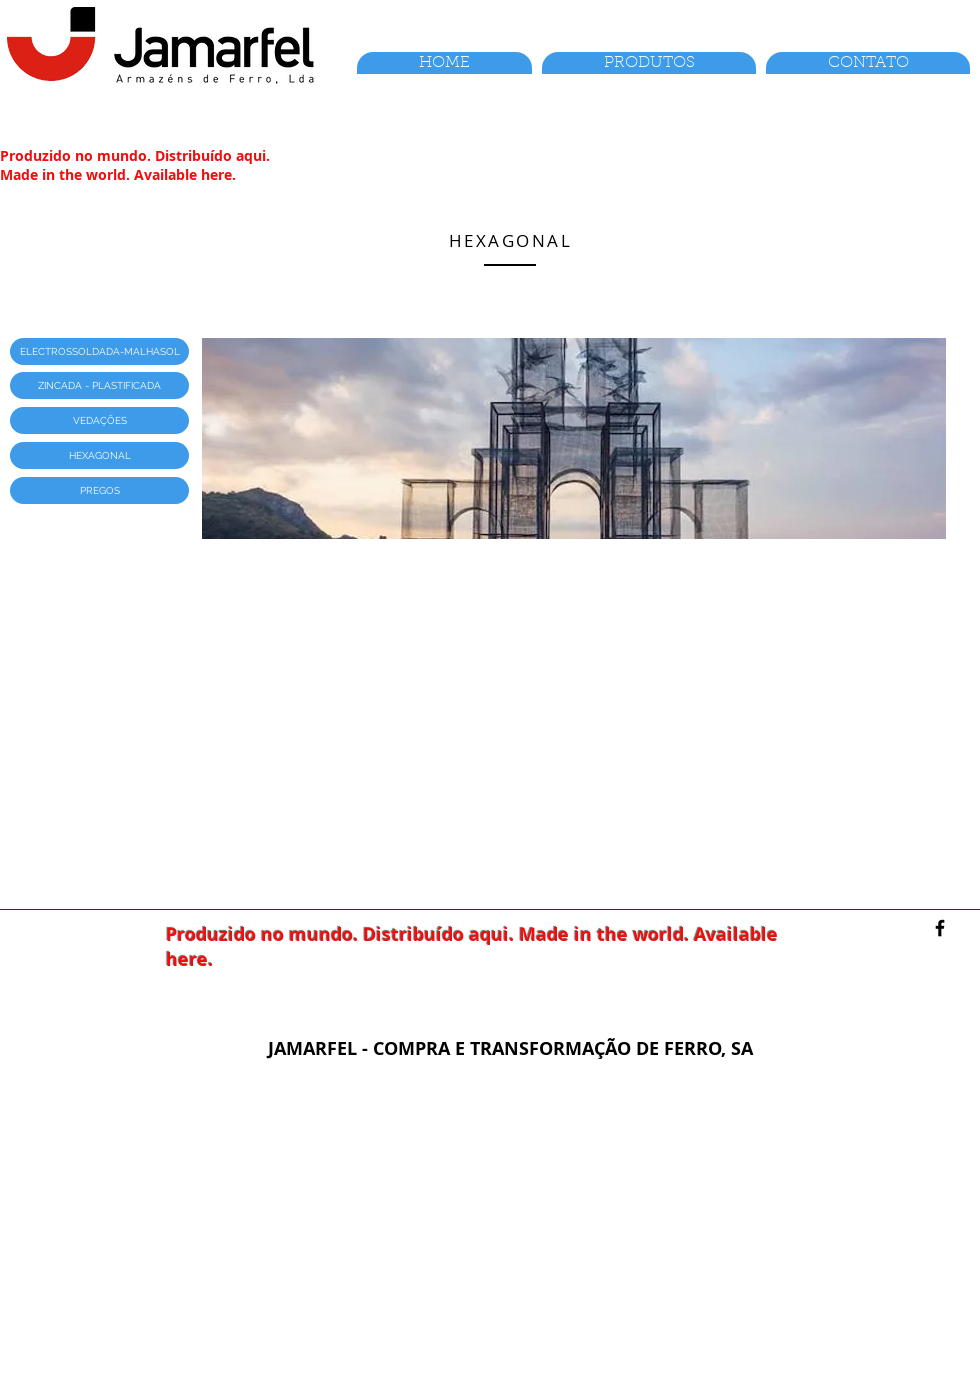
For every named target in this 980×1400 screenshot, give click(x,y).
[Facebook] (940, 928)
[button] (99, 351)
